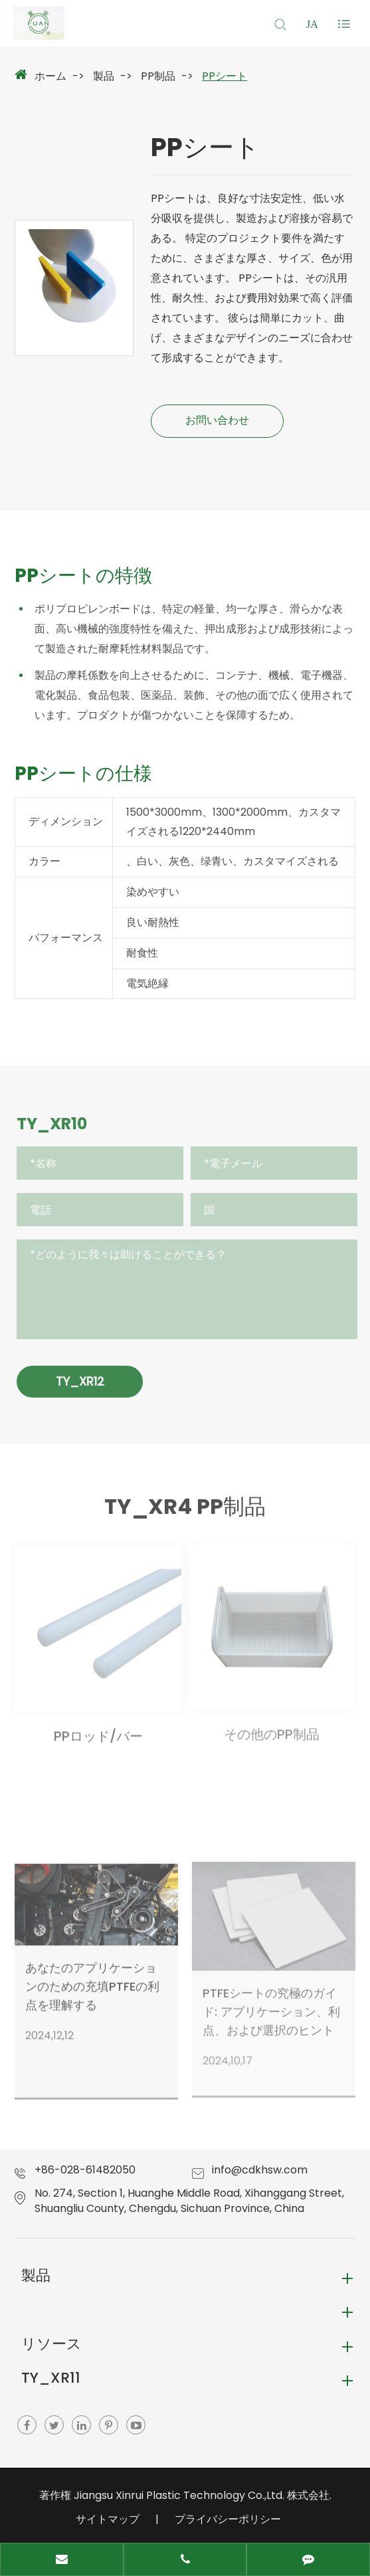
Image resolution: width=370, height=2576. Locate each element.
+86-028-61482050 (85, 2170)
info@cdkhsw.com (260, 2170)
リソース (51, 2344)
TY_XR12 (86, 1381)
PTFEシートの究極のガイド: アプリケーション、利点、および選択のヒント (271, 2004)
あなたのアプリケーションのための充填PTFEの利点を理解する (92, 1978)
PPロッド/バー (98, 1729)
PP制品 (158, 76)
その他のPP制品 (272, 1727)
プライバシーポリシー (228, 2519)
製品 (103, 76)
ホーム (50, 76)
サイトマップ (107, 2519)
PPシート (224, 76)
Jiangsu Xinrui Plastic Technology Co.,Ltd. (179, 2495)
